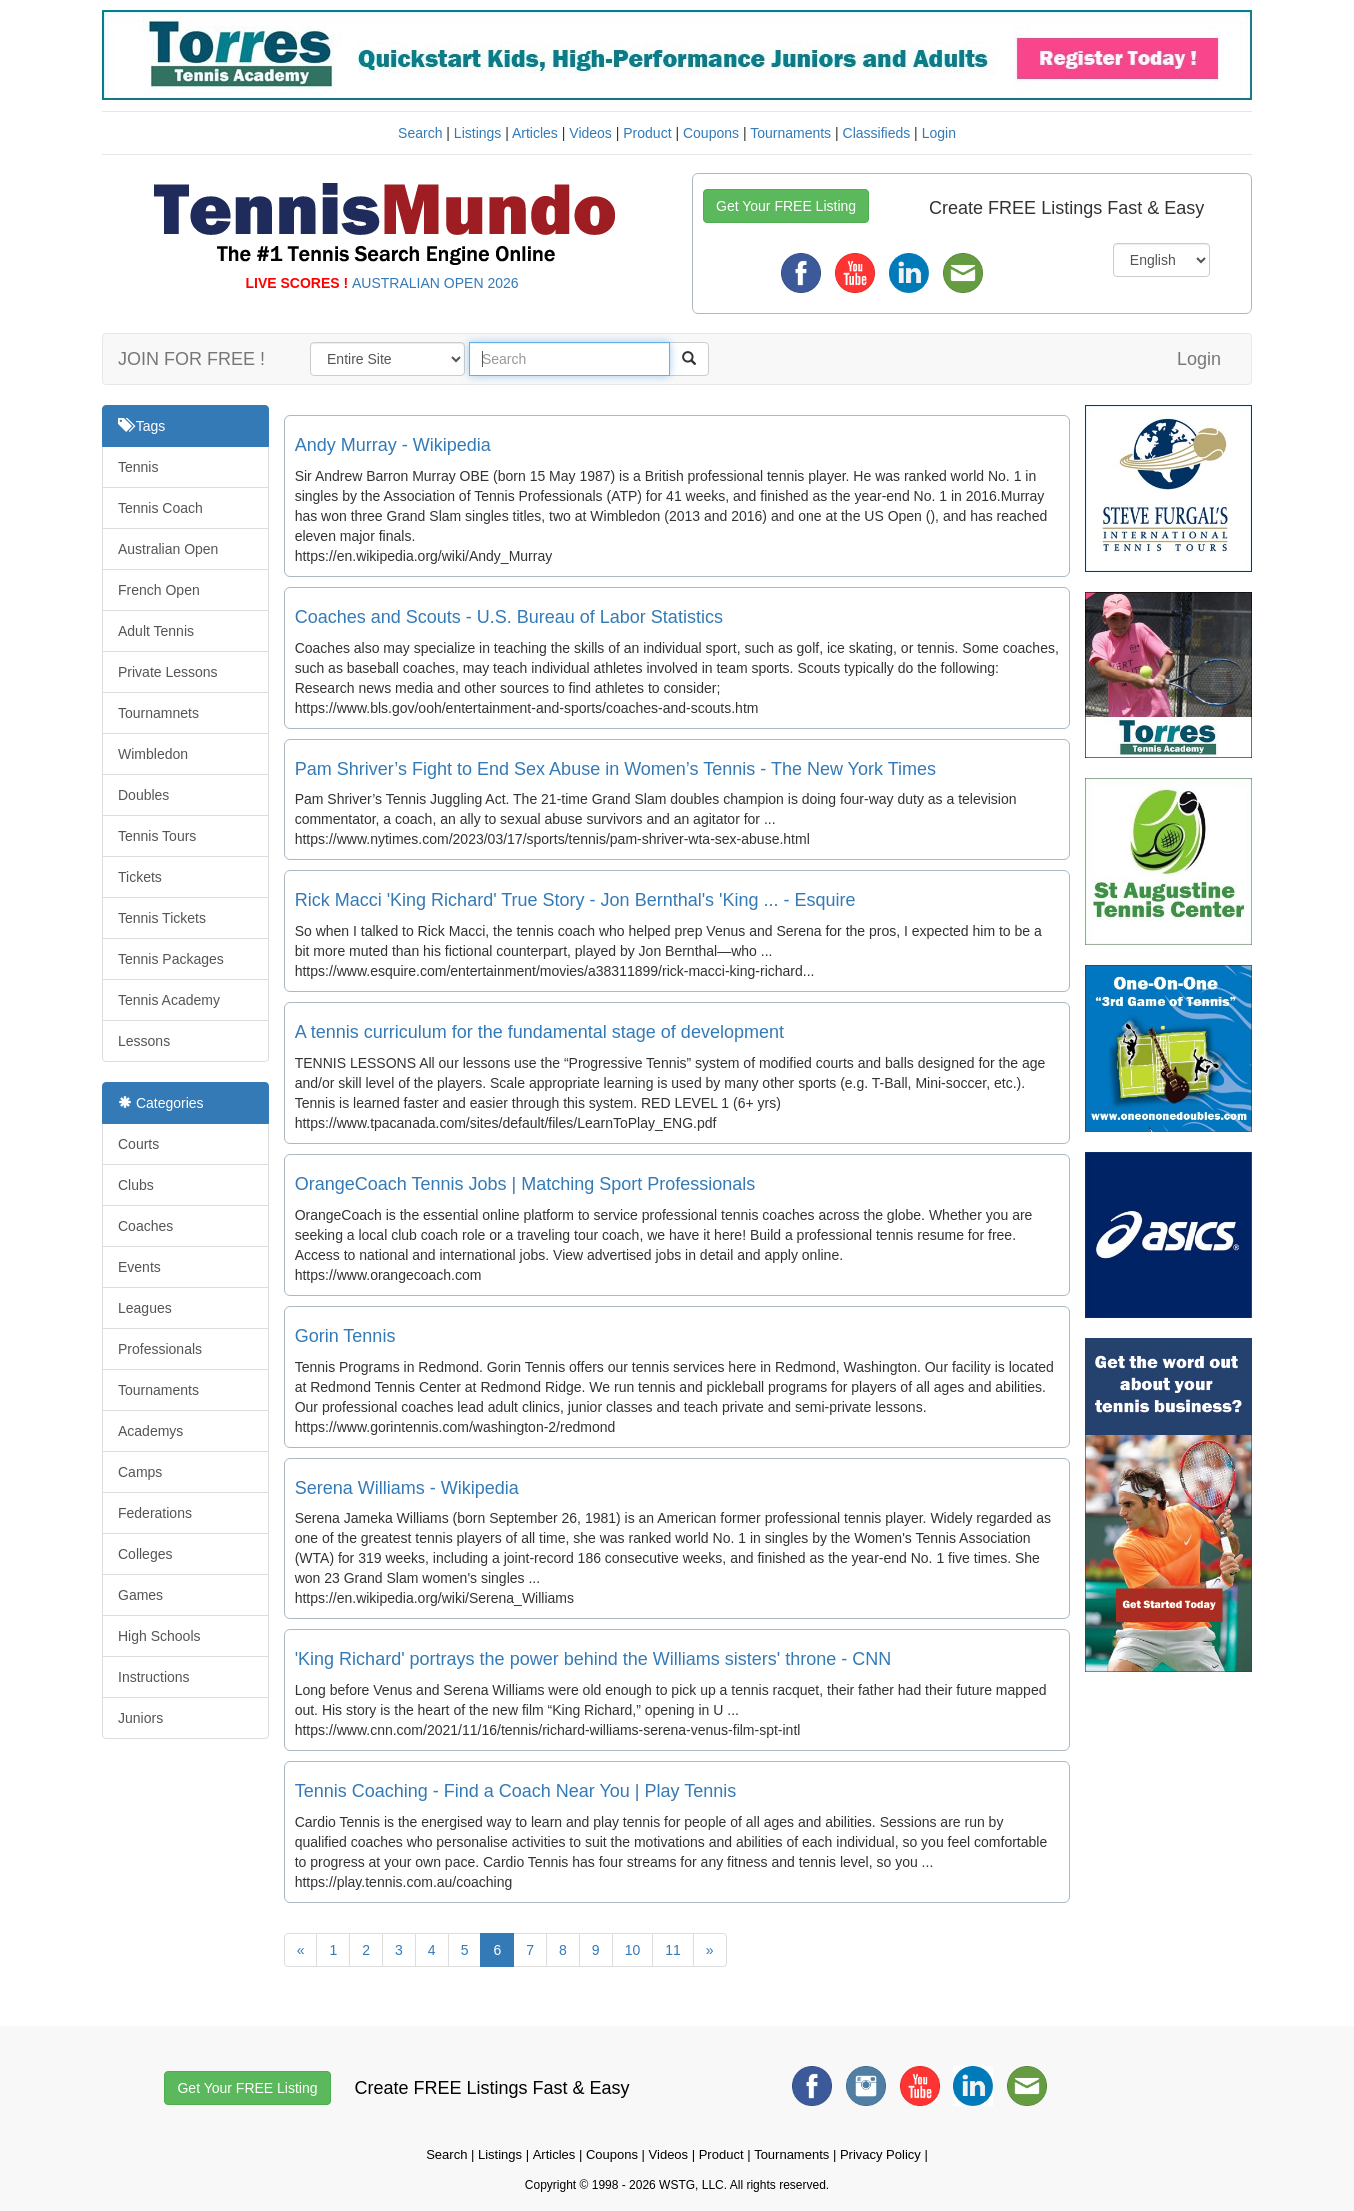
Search (420, 133)
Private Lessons (168, 672)
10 (633, 1950)
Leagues (145, 1308)
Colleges (145, 1554)
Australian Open (168, 549)
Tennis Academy (169, 1000)
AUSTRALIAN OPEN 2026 (435, 283)
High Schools (159, 1636)
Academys (150, 1431)
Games (140, 1595)
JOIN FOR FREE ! (191, 359)
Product (647, 133)
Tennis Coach (160, 508)
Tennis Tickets (162, 918)
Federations (155, 1513)
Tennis (138, 467)
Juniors (140, 1718)
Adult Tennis (156, 631)
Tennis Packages (171, 959)
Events (139, 1267)
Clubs (136, 1185)
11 (673, 1950)
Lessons (144, 1041)
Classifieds (877, 133)
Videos (590, 133)
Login (939, 133)
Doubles (143, 795)
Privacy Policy (880, 2154)
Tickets (140, 877)
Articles (535, 133)
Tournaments (790, 133)
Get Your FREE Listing (786, 206)
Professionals (160, 1349)
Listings (477, 133)
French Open (159, 590)
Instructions (154, 1677)
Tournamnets (158, 713)
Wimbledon (153, 754)
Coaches (145, 1226)
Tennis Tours (157, 836)
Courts (138, 1144)
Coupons (711, 133)
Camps (140, 1472)
